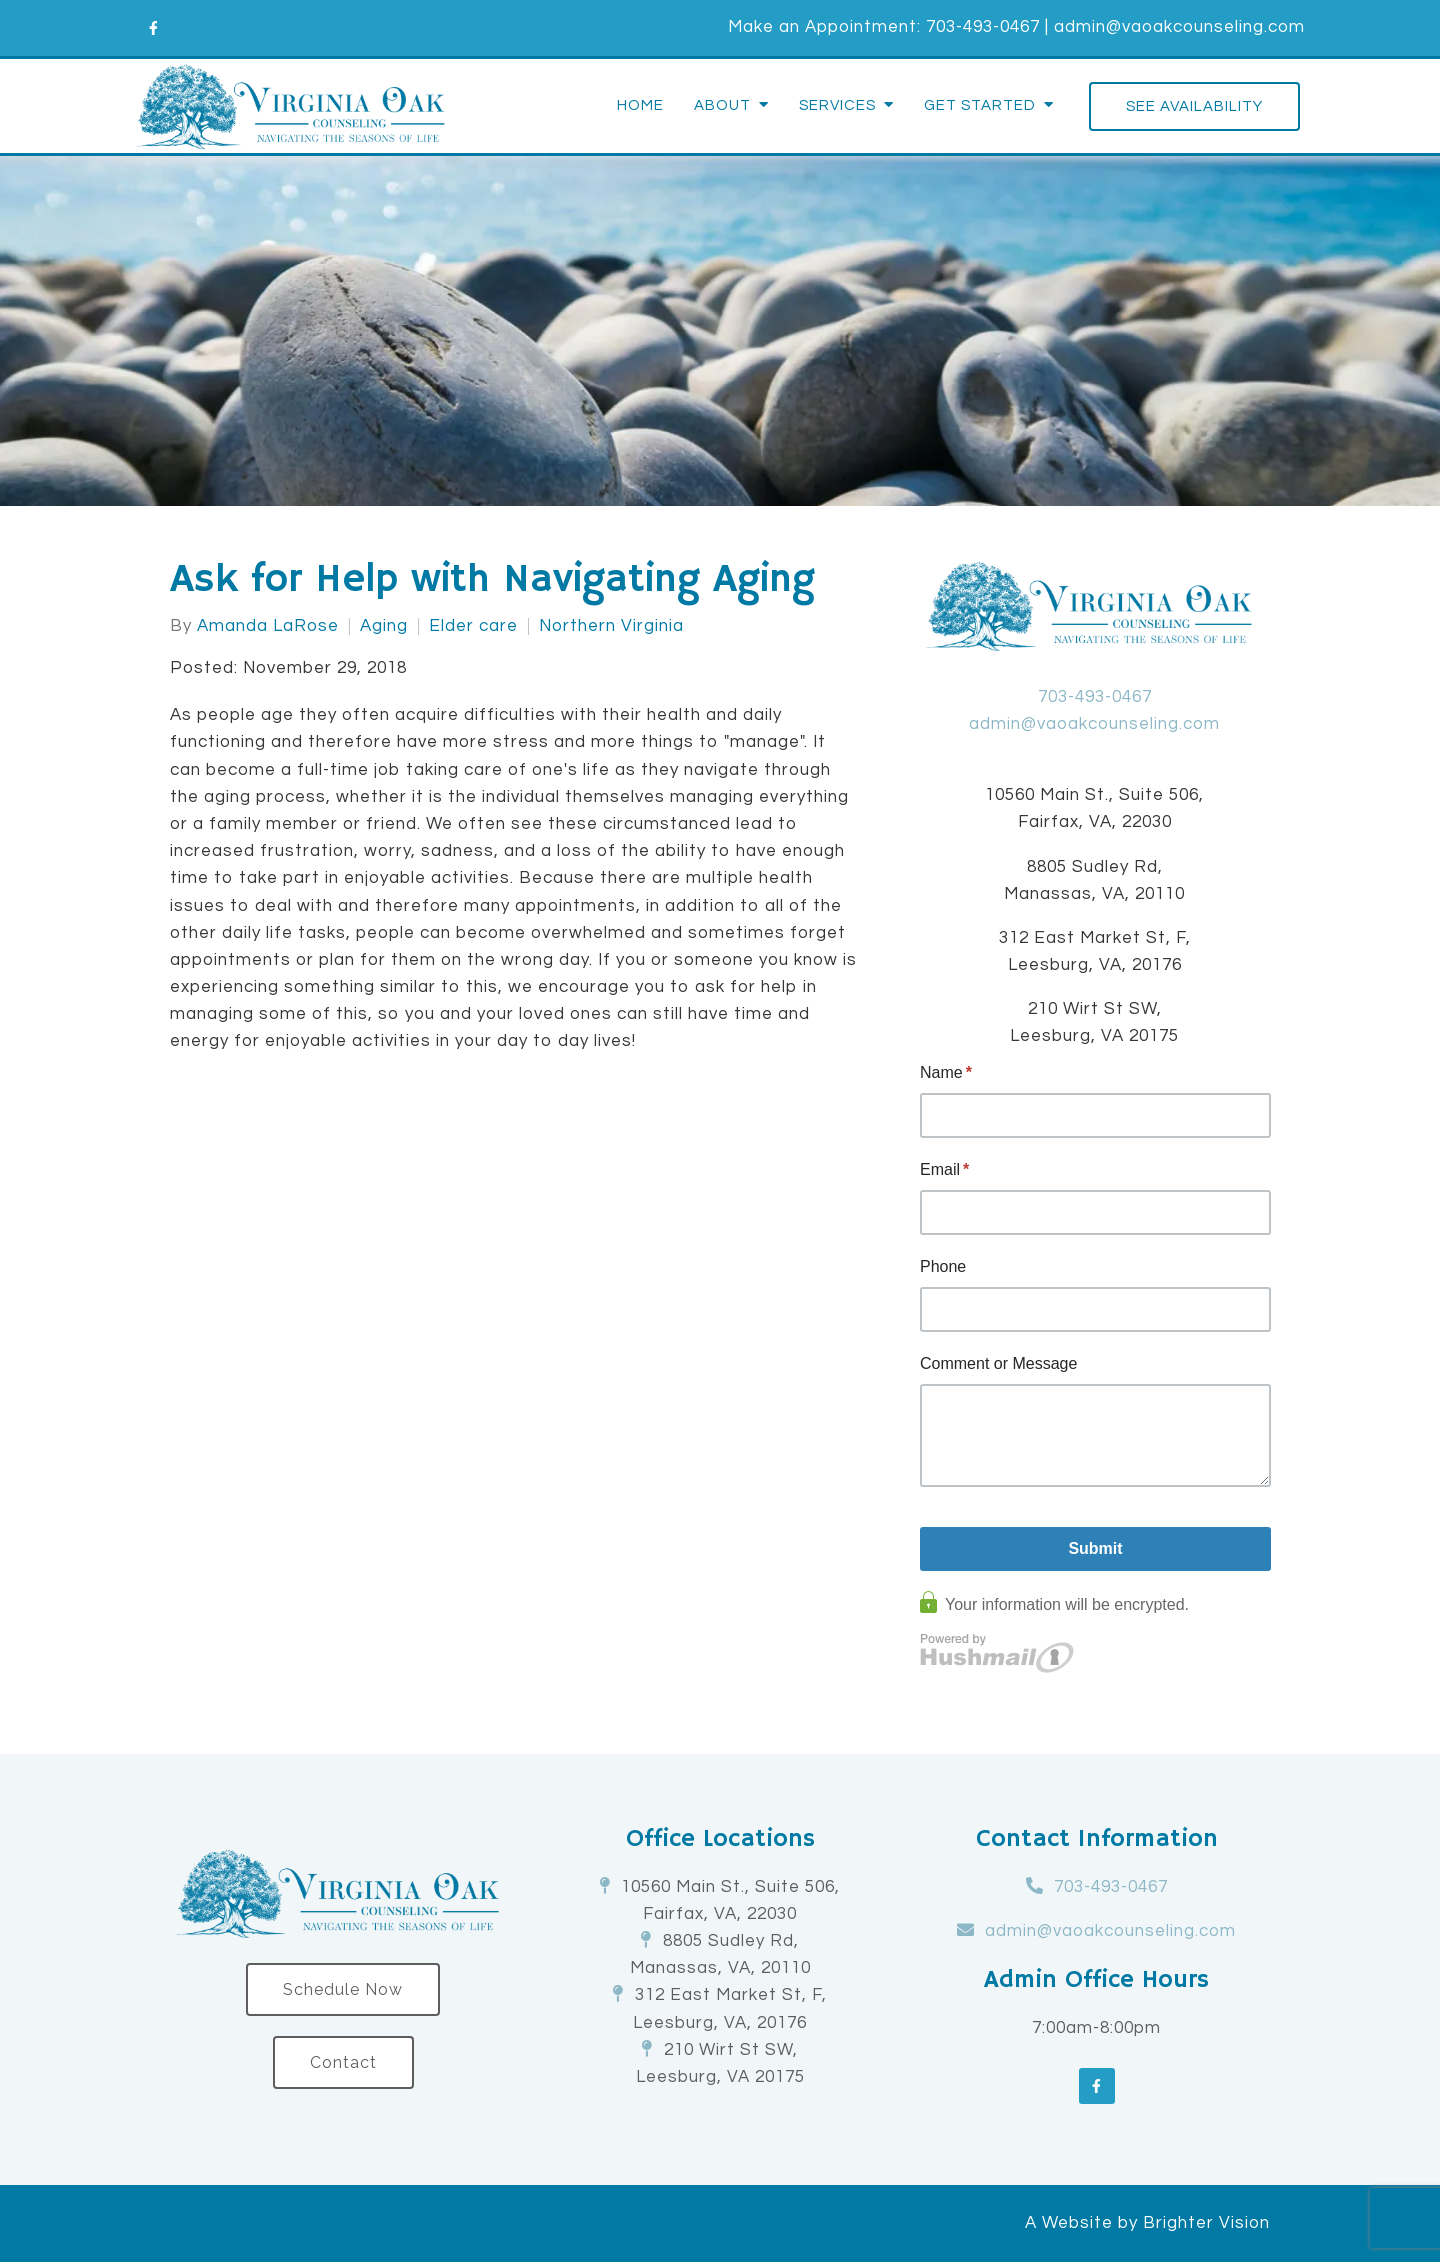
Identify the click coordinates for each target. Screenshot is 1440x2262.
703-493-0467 (983, 27)
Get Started (980, 105)
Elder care (473, 626)
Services (837, 105)
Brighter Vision (1206, 2223)
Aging (384, 626)
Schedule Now (343, 1989)
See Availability (1194, 106)
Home (640, 105)
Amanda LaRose (268, 626)
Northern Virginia (611, 626)
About (722, 105)
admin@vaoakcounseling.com (1179, 27)
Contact (343, 2062)
